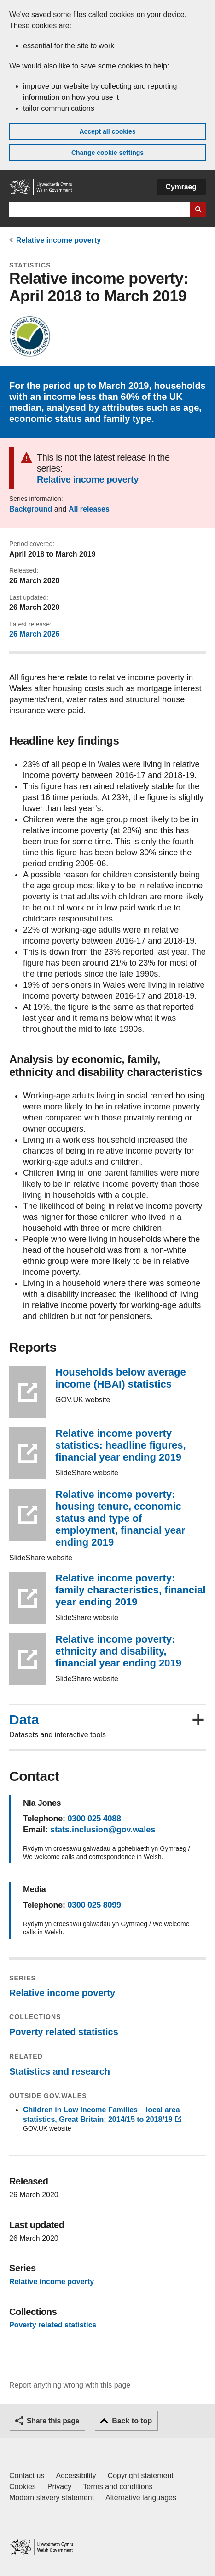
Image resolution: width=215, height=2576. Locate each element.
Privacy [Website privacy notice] (59, 2487)
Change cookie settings (107, 152)
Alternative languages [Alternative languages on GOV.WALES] (140, 2498)
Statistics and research (59, 2071)
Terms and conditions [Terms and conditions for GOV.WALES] (117, 2487)
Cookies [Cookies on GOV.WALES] (22, 2487)
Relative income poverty (58, 240)
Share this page (53, 2421)
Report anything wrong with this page (69, 2385)
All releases (89, 509)
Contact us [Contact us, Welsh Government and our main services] (26, 2475)
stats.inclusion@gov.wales (102, 1829)
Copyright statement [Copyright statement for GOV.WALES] (141, 2475)
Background (30, 509)
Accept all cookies (107, 131)
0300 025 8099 (94, 1905)
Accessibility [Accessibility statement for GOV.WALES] (76, 2475)
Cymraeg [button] (181, 187)
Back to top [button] (132, 2421)
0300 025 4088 (94, 1818)
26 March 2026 (34, 634)
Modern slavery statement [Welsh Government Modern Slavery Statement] (51, 2498)
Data (24, 1719)
